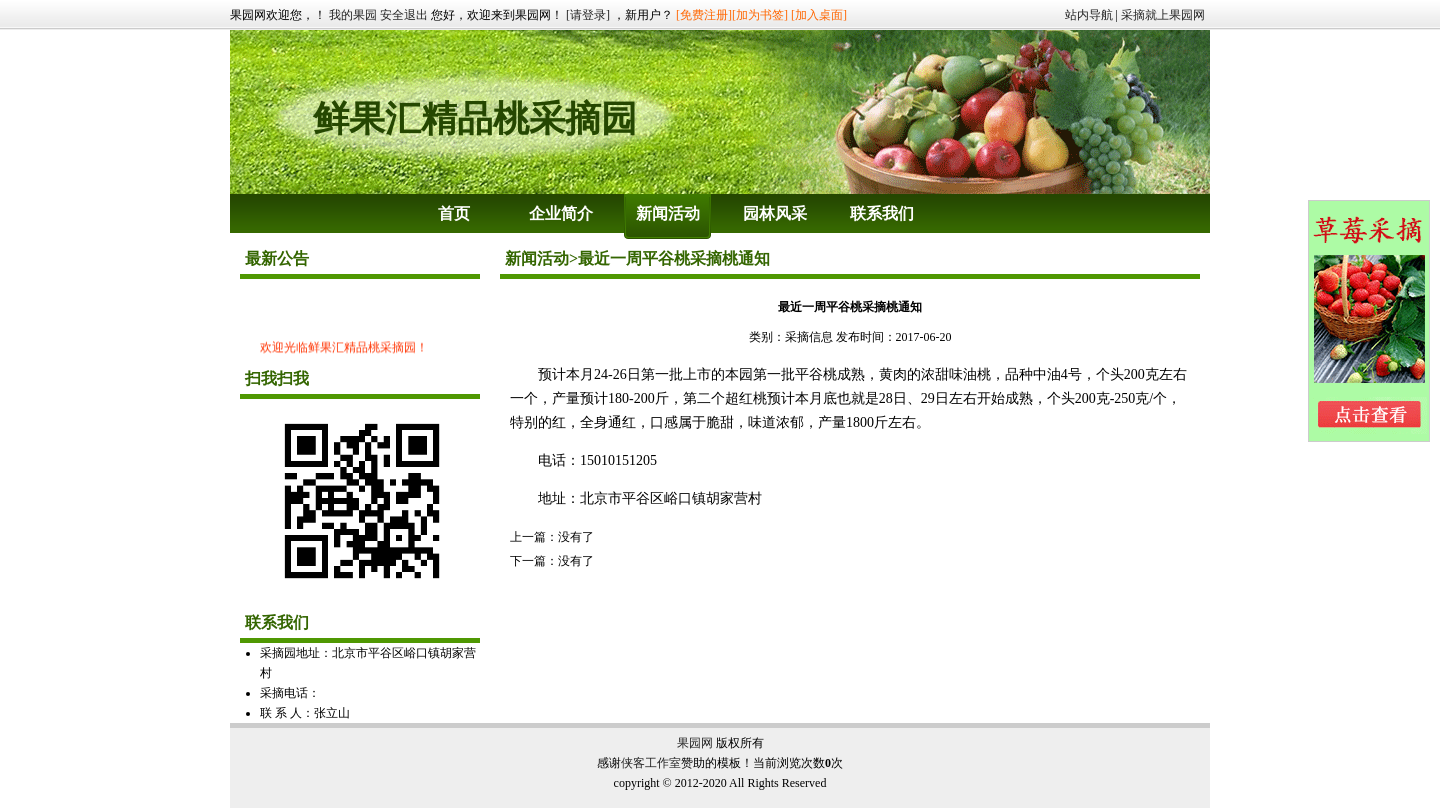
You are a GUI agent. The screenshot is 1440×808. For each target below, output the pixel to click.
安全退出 (404, 15)
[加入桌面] (819, 15)
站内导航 (1089, 15)
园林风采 (775, 213)
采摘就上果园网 (1163, 15)
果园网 (695, 743)
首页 (454, 213)
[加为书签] (760, 15)
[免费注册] (704, 15)
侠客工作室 (651, 763)
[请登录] (588, 15)
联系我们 (882, 213)
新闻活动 (668, 213)
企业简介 (561, 213)
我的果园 (353, 15)
